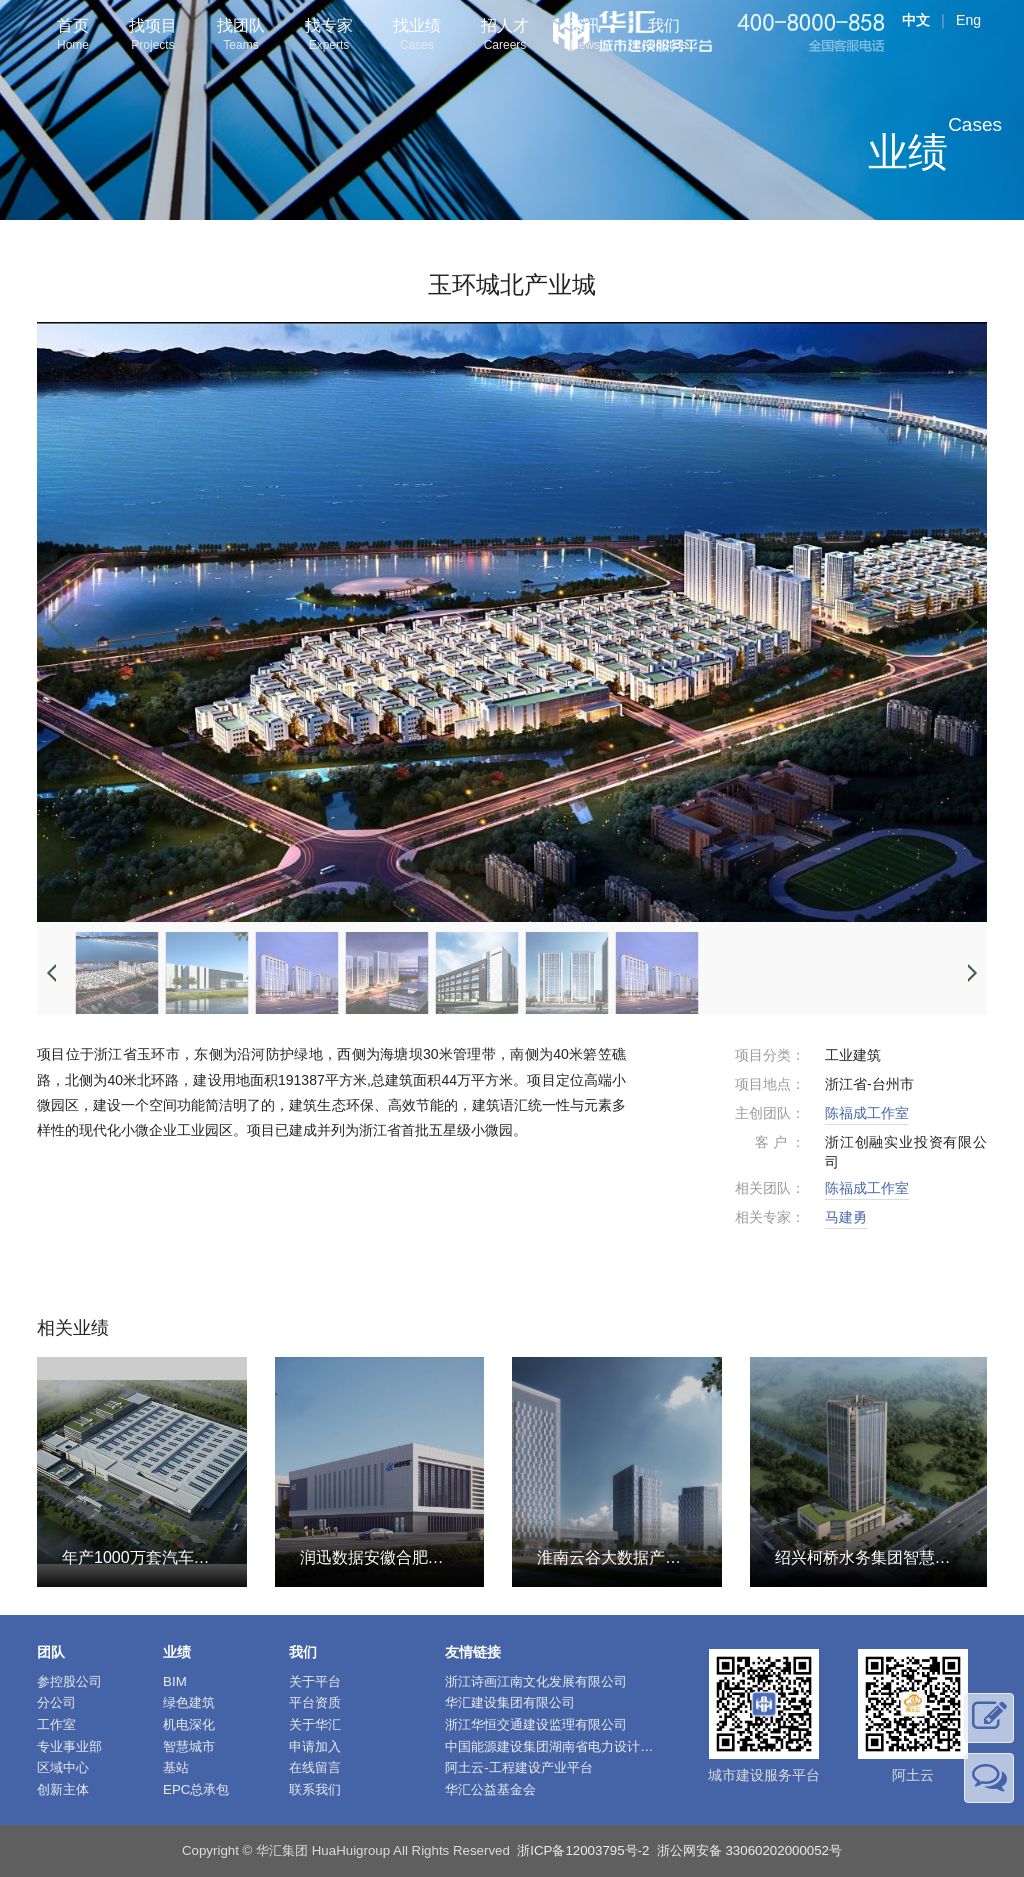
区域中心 (63, 1767)
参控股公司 (69, 1681)
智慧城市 (189, 1746)
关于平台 (315, 1681)
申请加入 (315, 1746)
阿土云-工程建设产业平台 (518, 1767)
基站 (176, 1767)
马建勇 (846, 1217)
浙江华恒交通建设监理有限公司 (536, 1724)
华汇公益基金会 (490, 1789)
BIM (175, 1681)
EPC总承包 (196, 1789)
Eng (968, 20)
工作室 (56, 1724)
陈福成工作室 (867, 1113)
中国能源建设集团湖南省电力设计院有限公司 (575, 1746)
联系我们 (315, 1789)
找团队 (241, 36)
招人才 (505, 36)
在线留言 (315, 1767)
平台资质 (315, 1702)
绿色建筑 (189, 1702)
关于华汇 (315, 1724)
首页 (73, 36)
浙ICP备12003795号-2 (583, 1850)
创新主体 (63, 1789)
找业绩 (417, 36)
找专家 (329, 36)
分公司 (56, 1702)
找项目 (153, 36)
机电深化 (189, 1724)
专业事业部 (69, 1746)
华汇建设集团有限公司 (510, 1702)
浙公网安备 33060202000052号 (749, 1850)
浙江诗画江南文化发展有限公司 (536, 1681)
